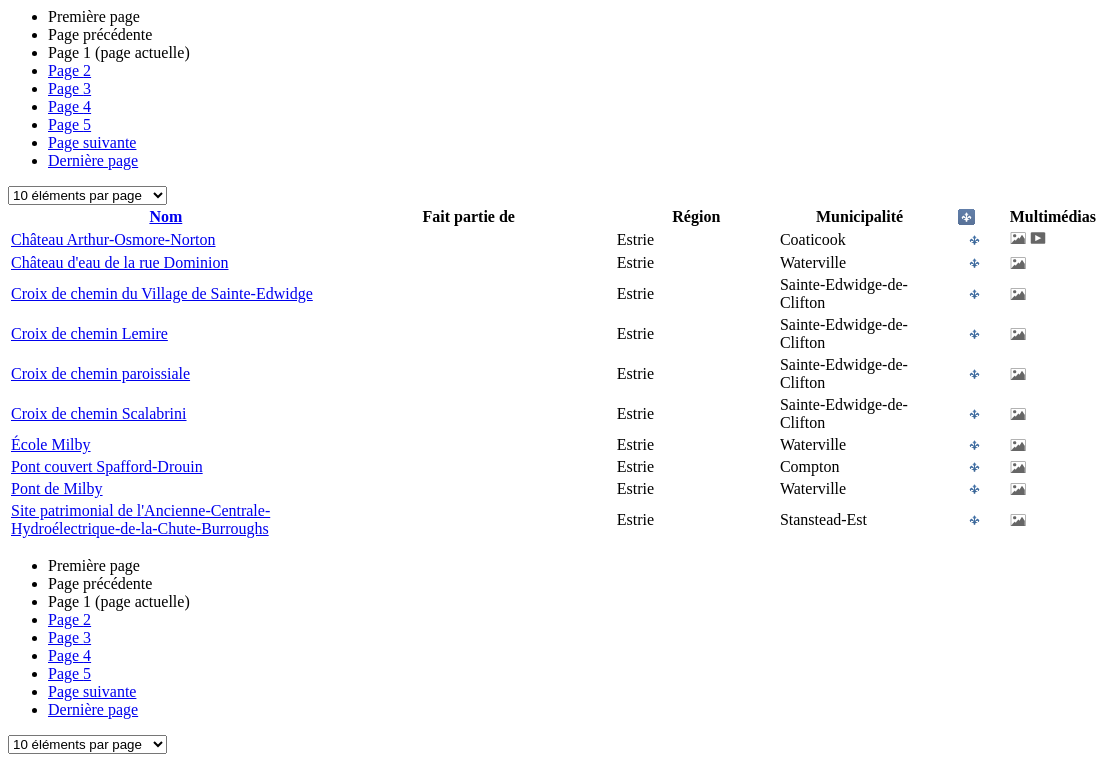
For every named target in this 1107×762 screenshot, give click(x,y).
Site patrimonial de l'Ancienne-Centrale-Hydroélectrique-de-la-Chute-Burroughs (140, 519)
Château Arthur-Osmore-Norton (113, 239)
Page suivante (92, 142)
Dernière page (93, 160)
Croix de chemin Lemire (89, 333)
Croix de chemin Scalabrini (99, 413)
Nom (165, 216)
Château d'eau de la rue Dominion (119, 262)
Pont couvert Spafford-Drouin (107, 466)
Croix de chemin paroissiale (100, 373)
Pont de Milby (57, 488)
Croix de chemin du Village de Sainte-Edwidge (162, 293)
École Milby (51, 444)
